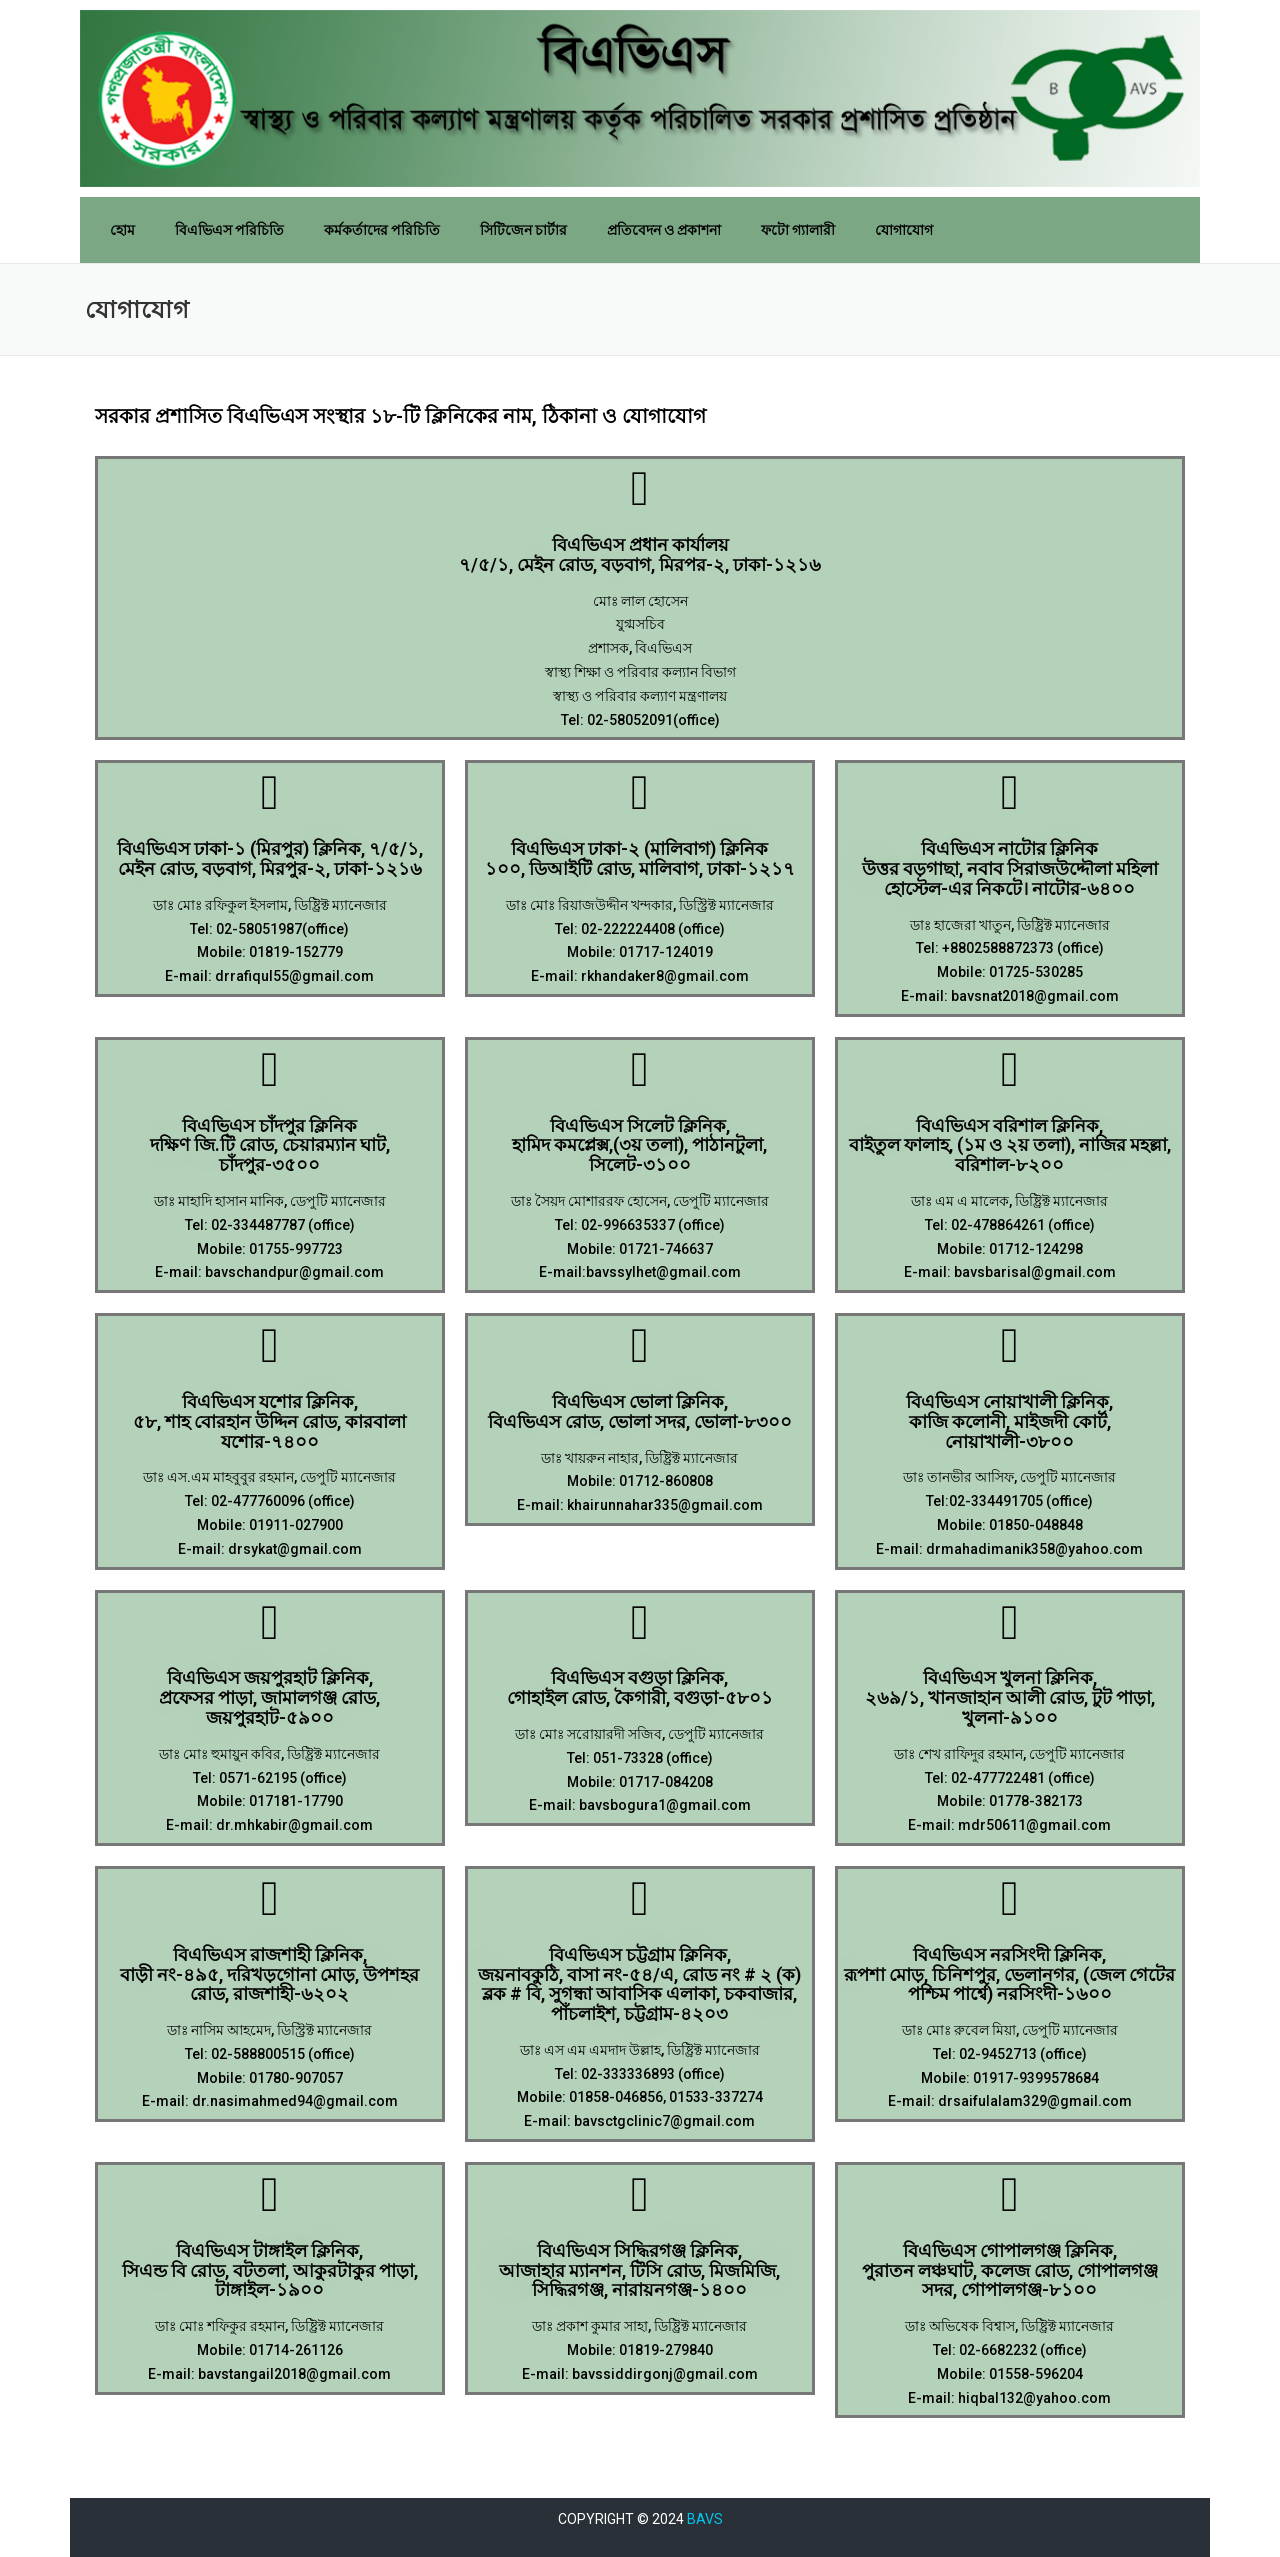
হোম (122, 230)
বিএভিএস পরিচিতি (229, 230)
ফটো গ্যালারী (798, 230)
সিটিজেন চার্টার (523, 230)
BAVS (705, 2519)
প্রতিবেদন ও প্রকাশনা (664, 230)
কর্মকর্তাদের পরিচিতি (382, 230)
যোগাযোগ (904, 230)
